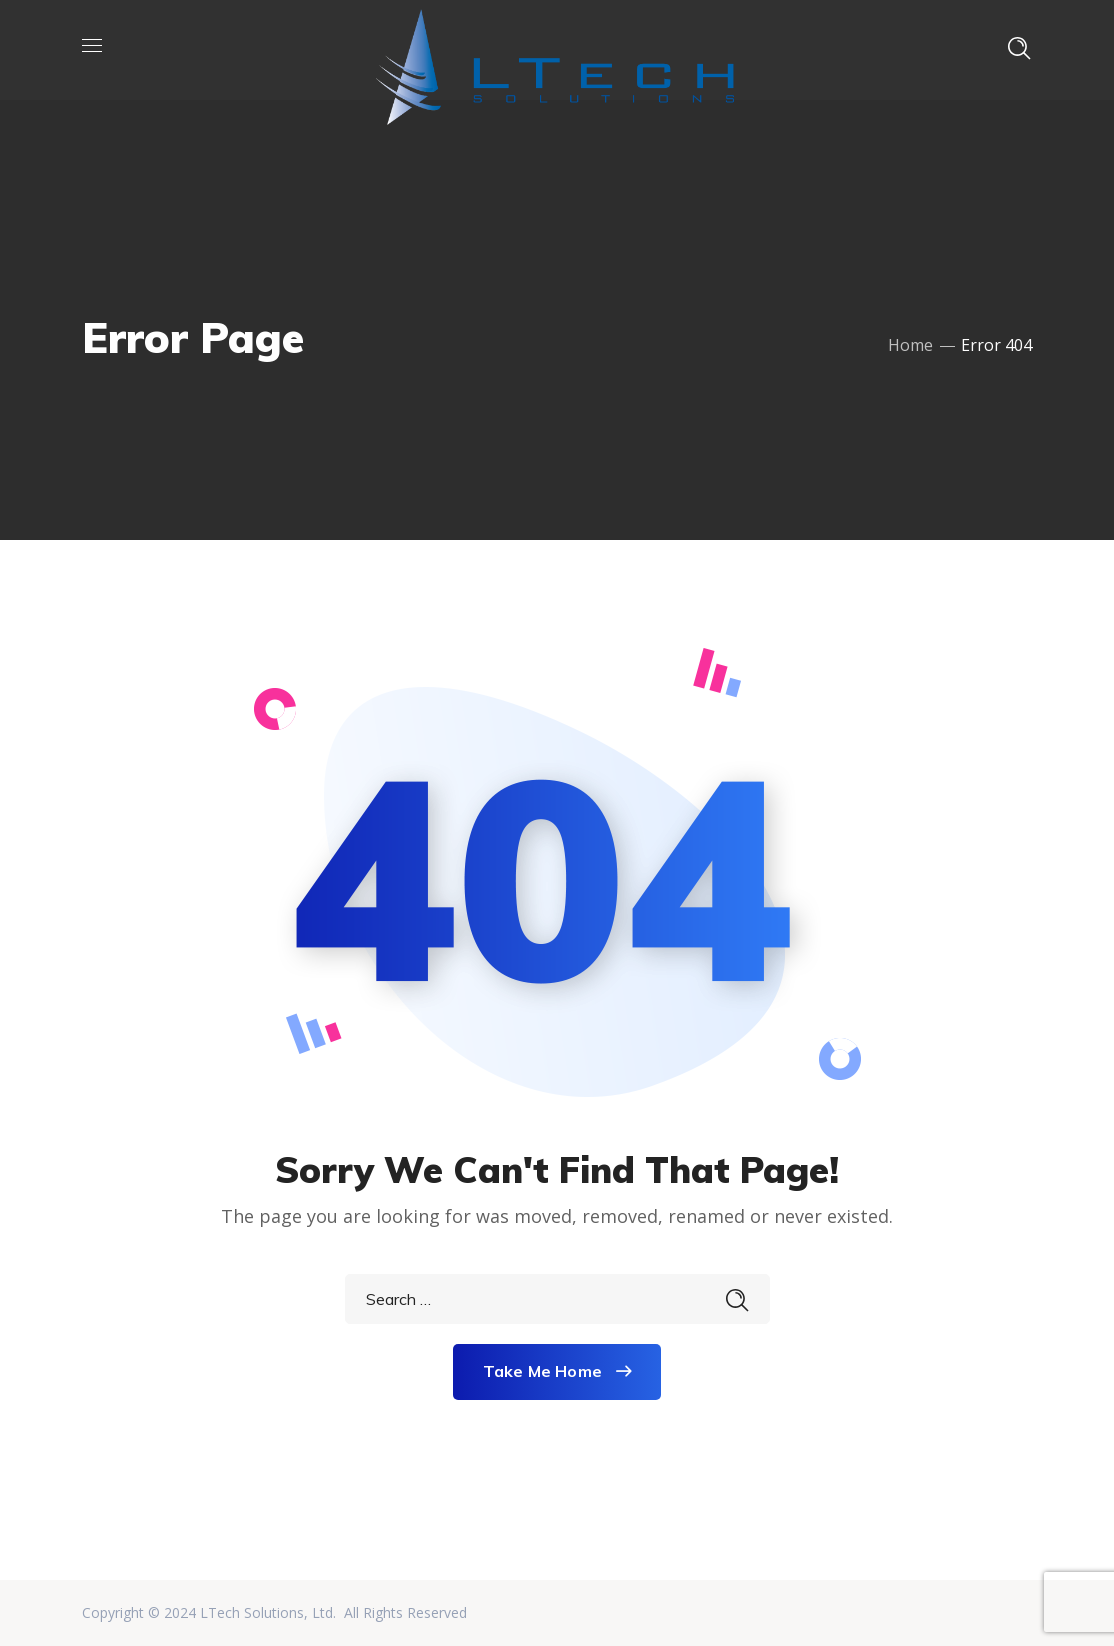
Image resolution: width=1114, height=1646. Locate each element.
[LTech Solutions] (554, 48)
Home (910, 345)
